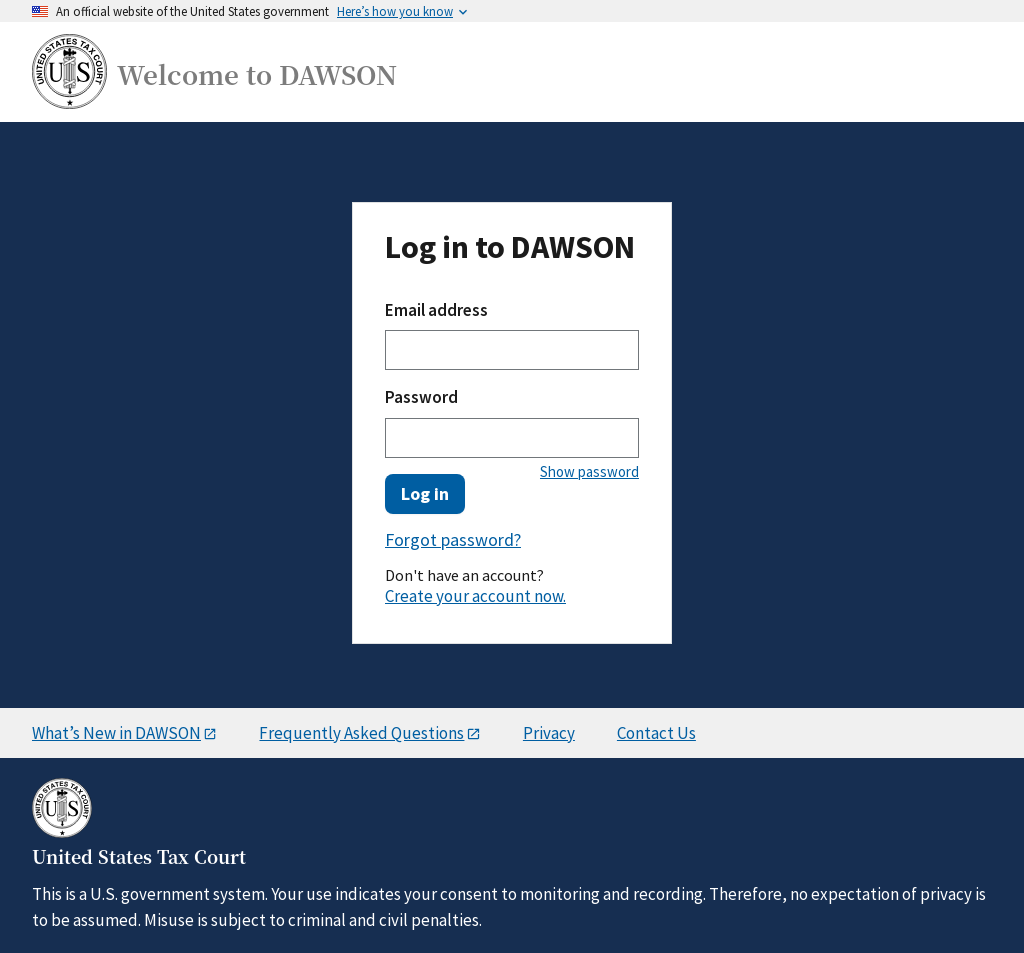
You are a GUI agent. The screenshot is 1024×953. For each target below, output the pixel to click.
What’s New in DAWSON (116, 733)
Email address (436, 310)
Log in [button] (425, 493)
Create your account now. (475, 596)
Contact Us (656, 733)
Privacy (549, 733)
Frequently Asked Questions (361, 733)
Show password (589, 471)
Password (421, 397)
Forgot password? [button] (453, 540)
